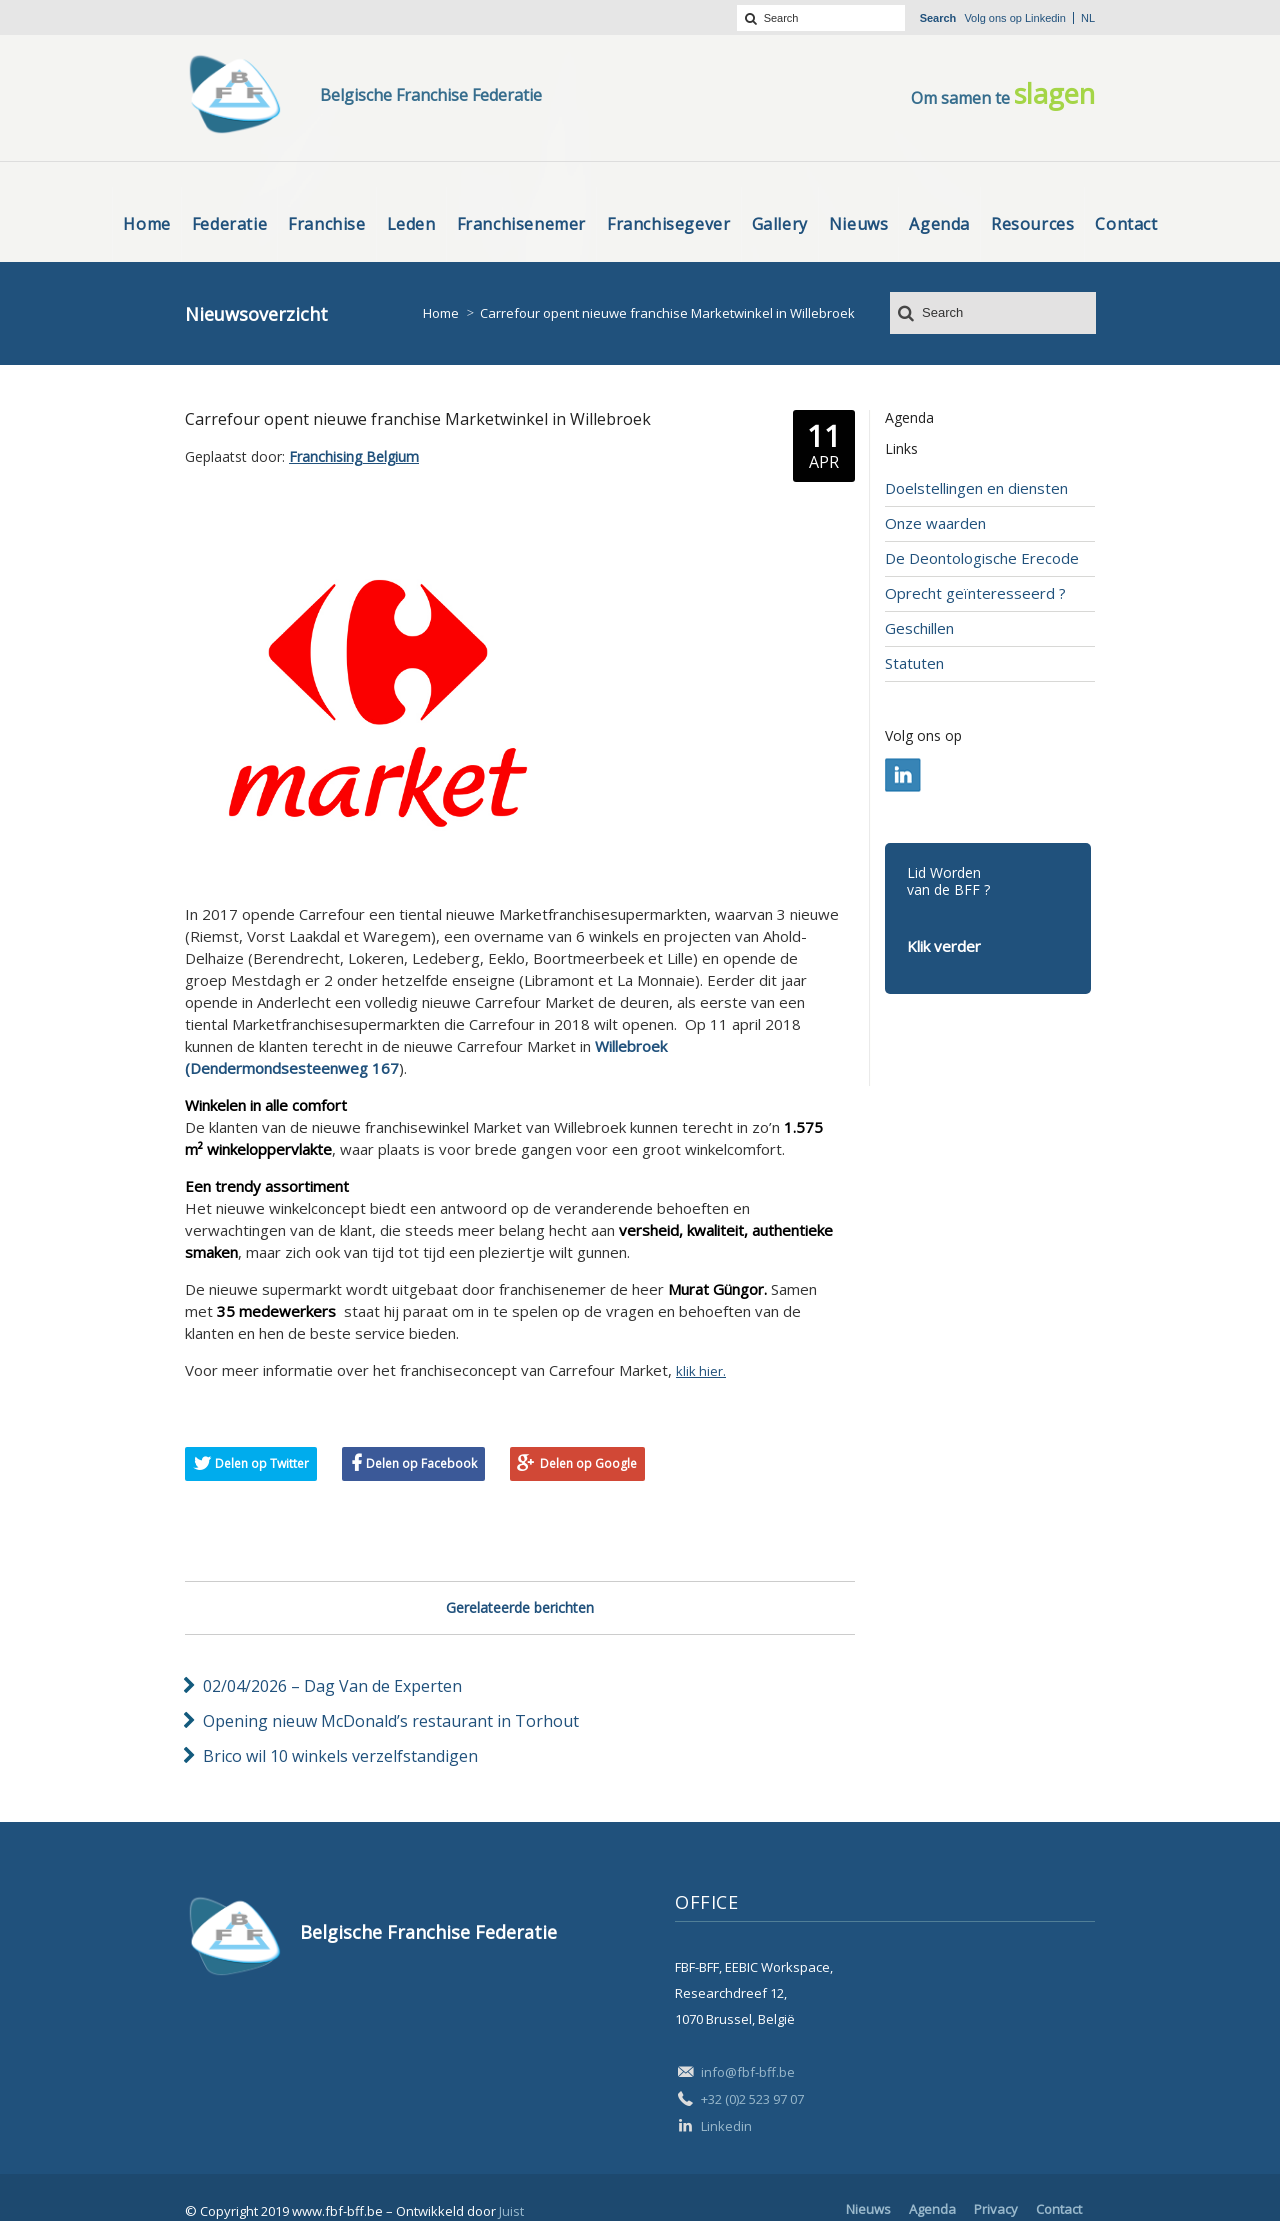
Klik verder (944, 946)
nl (1088, 18)
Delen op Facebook (421, 1463)
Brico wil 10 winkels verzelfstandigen (340, 1756)
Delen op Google (588, 1463)
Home (441, 313)
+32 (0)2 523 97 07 (752, 2099)
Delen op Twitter (262, 1463)
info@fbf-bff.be (748, 2072)
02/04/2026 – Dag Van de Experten (332, 1686)
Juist (511, 2211)
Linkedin (1045, 18)
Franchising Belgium (354, 456)
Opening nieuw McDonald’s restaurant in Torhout (391, 1721)
